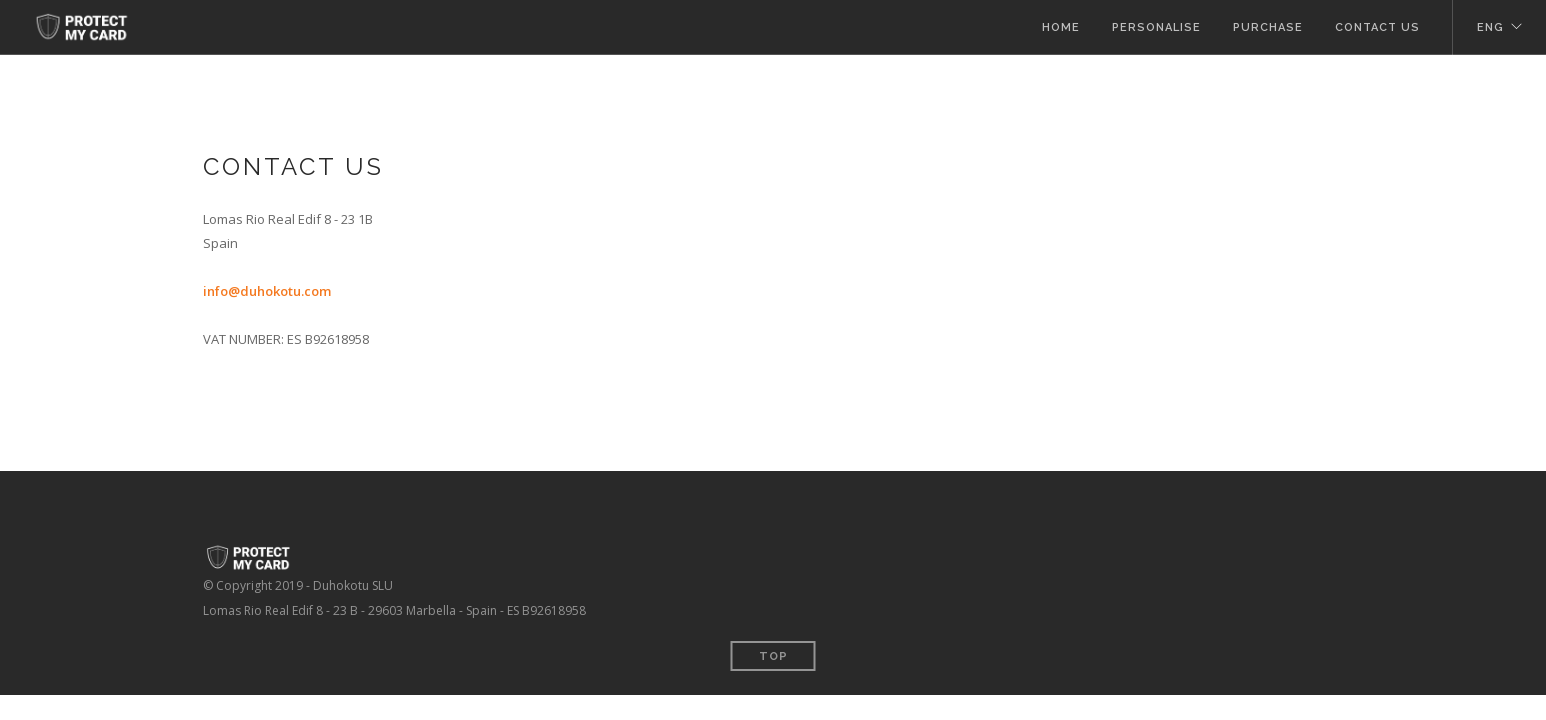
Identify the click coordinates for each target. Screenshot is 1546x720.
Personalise (1156, 27)
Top (773, 656)
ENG (1490, 27)
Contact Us (1377, 27)
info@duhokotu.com (267, 291)
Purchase (1268, 27)
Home (1061, 27)
